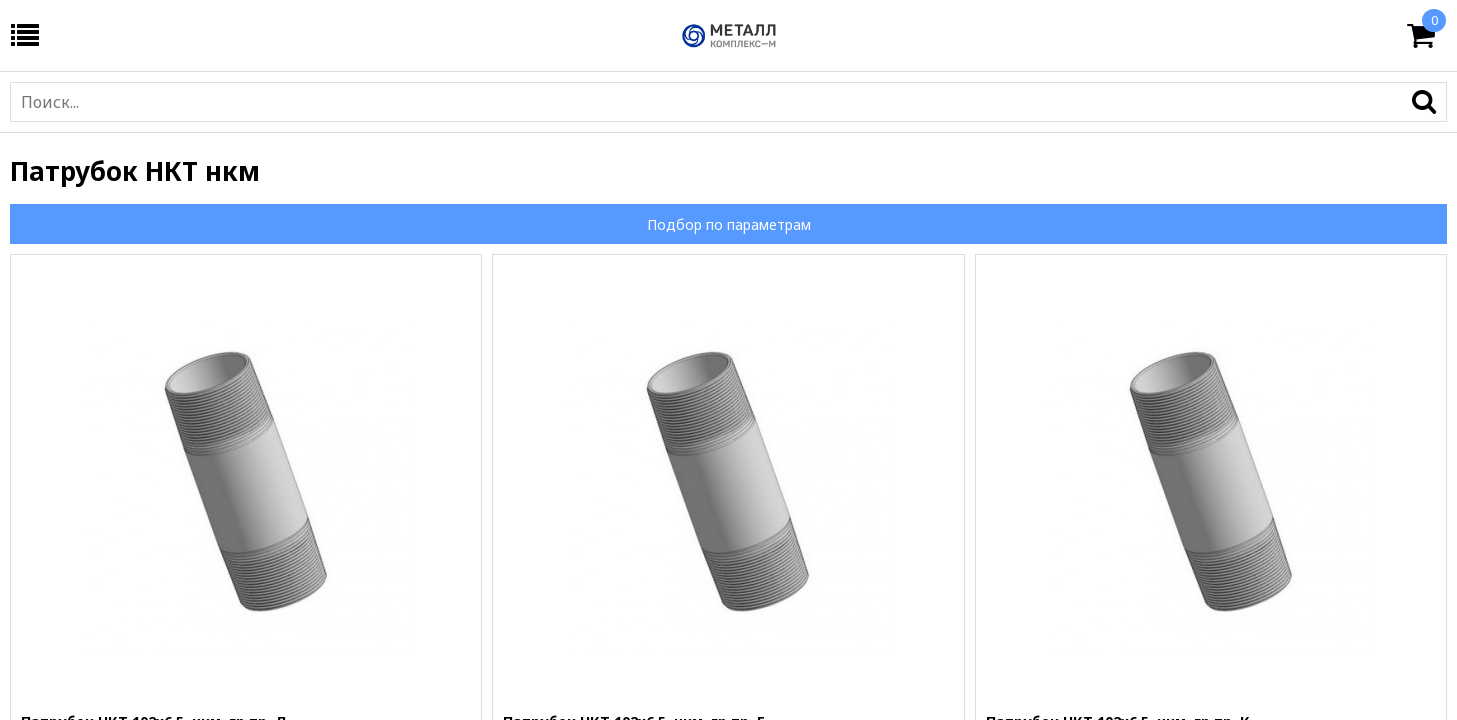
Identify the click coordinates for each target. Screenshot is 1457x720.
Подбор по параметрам (729, 224)
